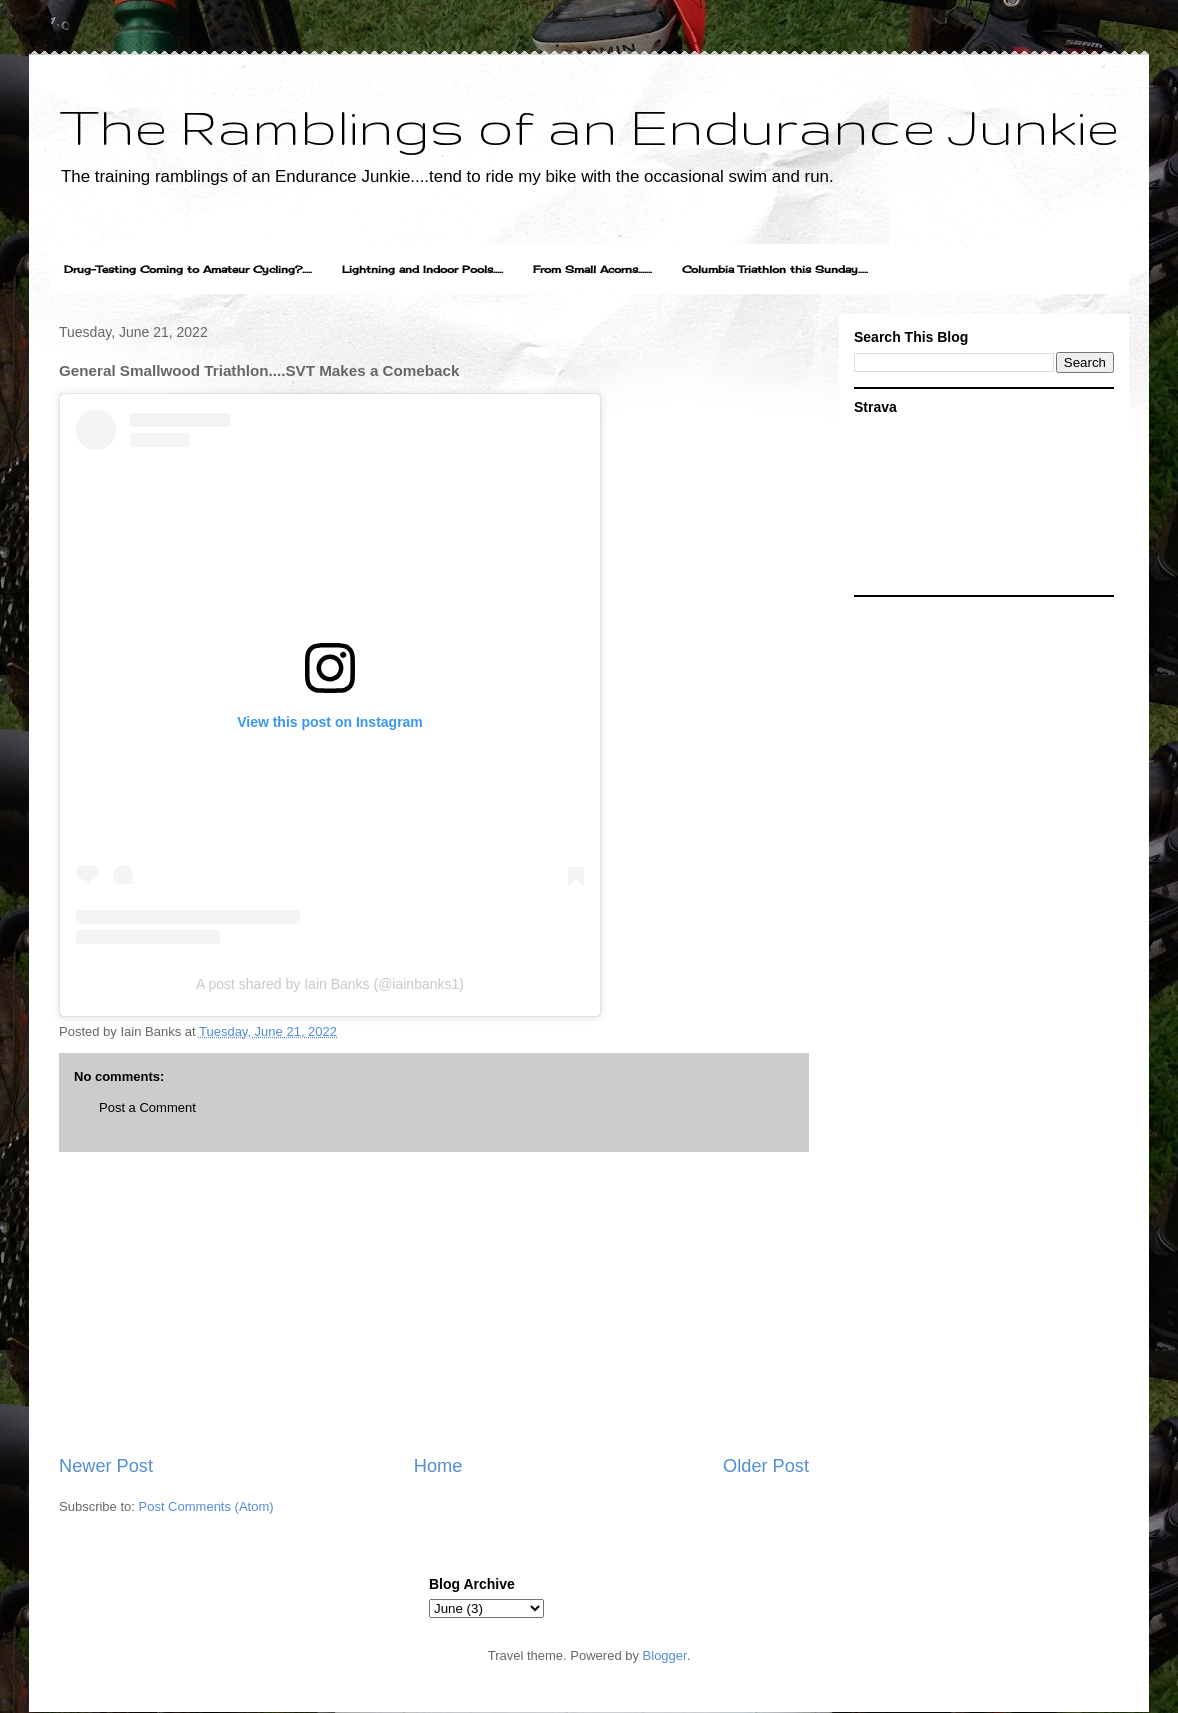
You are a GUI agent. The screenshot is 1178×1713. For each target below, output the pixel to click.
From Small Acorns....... (592, 269)
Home (438, 1466)
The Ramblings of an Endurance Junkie (589, 126)
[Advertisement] (434, 1303)
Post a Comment (147, 1107)
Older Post (766, 1466)
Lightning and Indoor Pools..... (422, 269)
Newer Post (106, 1466)
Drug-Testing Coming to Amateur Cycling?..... (188, 269)
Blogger (665, 1655)
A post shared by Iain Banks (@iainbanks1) (330, 984)
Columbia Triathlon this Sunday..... (775, 269)
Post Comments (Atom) (206, 1506)
